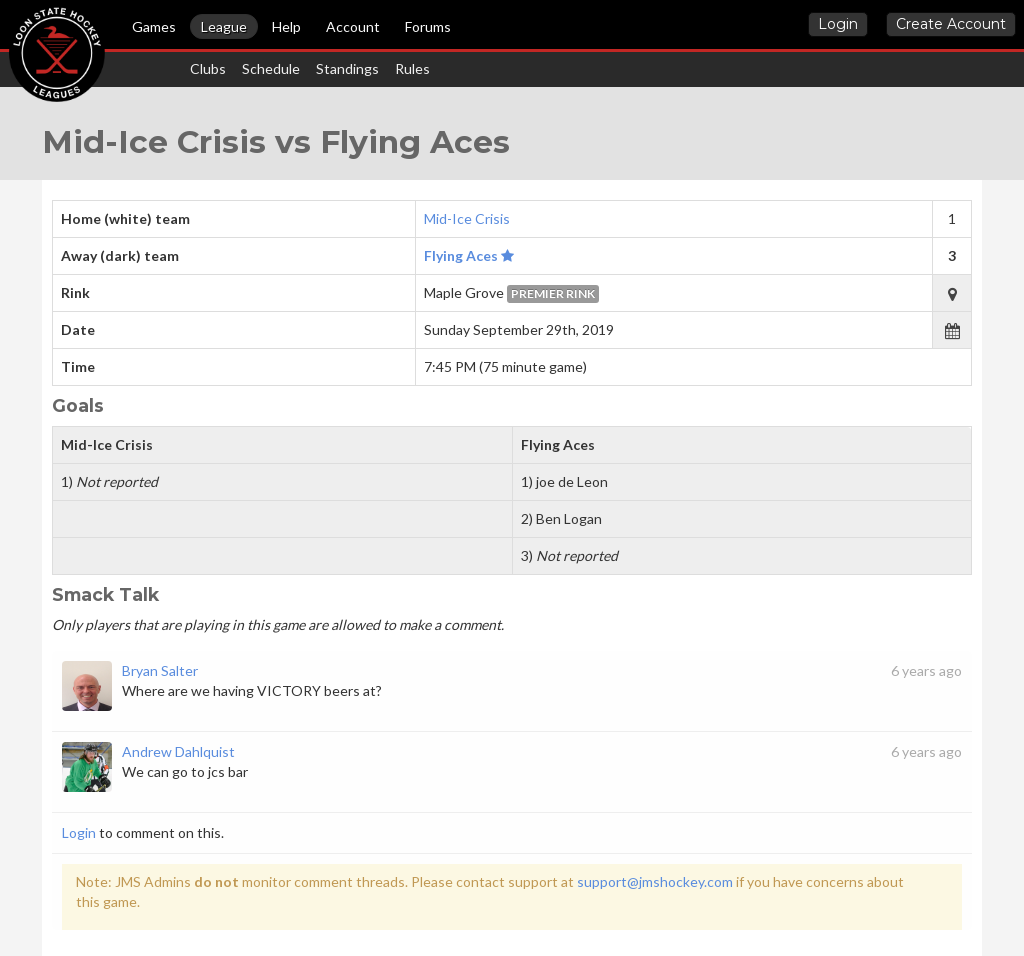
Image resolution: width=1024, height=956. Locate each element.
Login (838, 24)
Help (286, 26)
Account (353, 26)
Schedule (271, 68)
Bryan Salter (160, 670)
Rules (412, 68)
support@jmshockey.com (655, 881)
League (224, 26)
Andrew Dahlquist (178, 751)
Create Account (951, 24)
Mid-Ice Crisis (467, 218)
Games (154, 26)
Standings (347, 68)
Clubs (208, 68)
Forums (428, 26)
